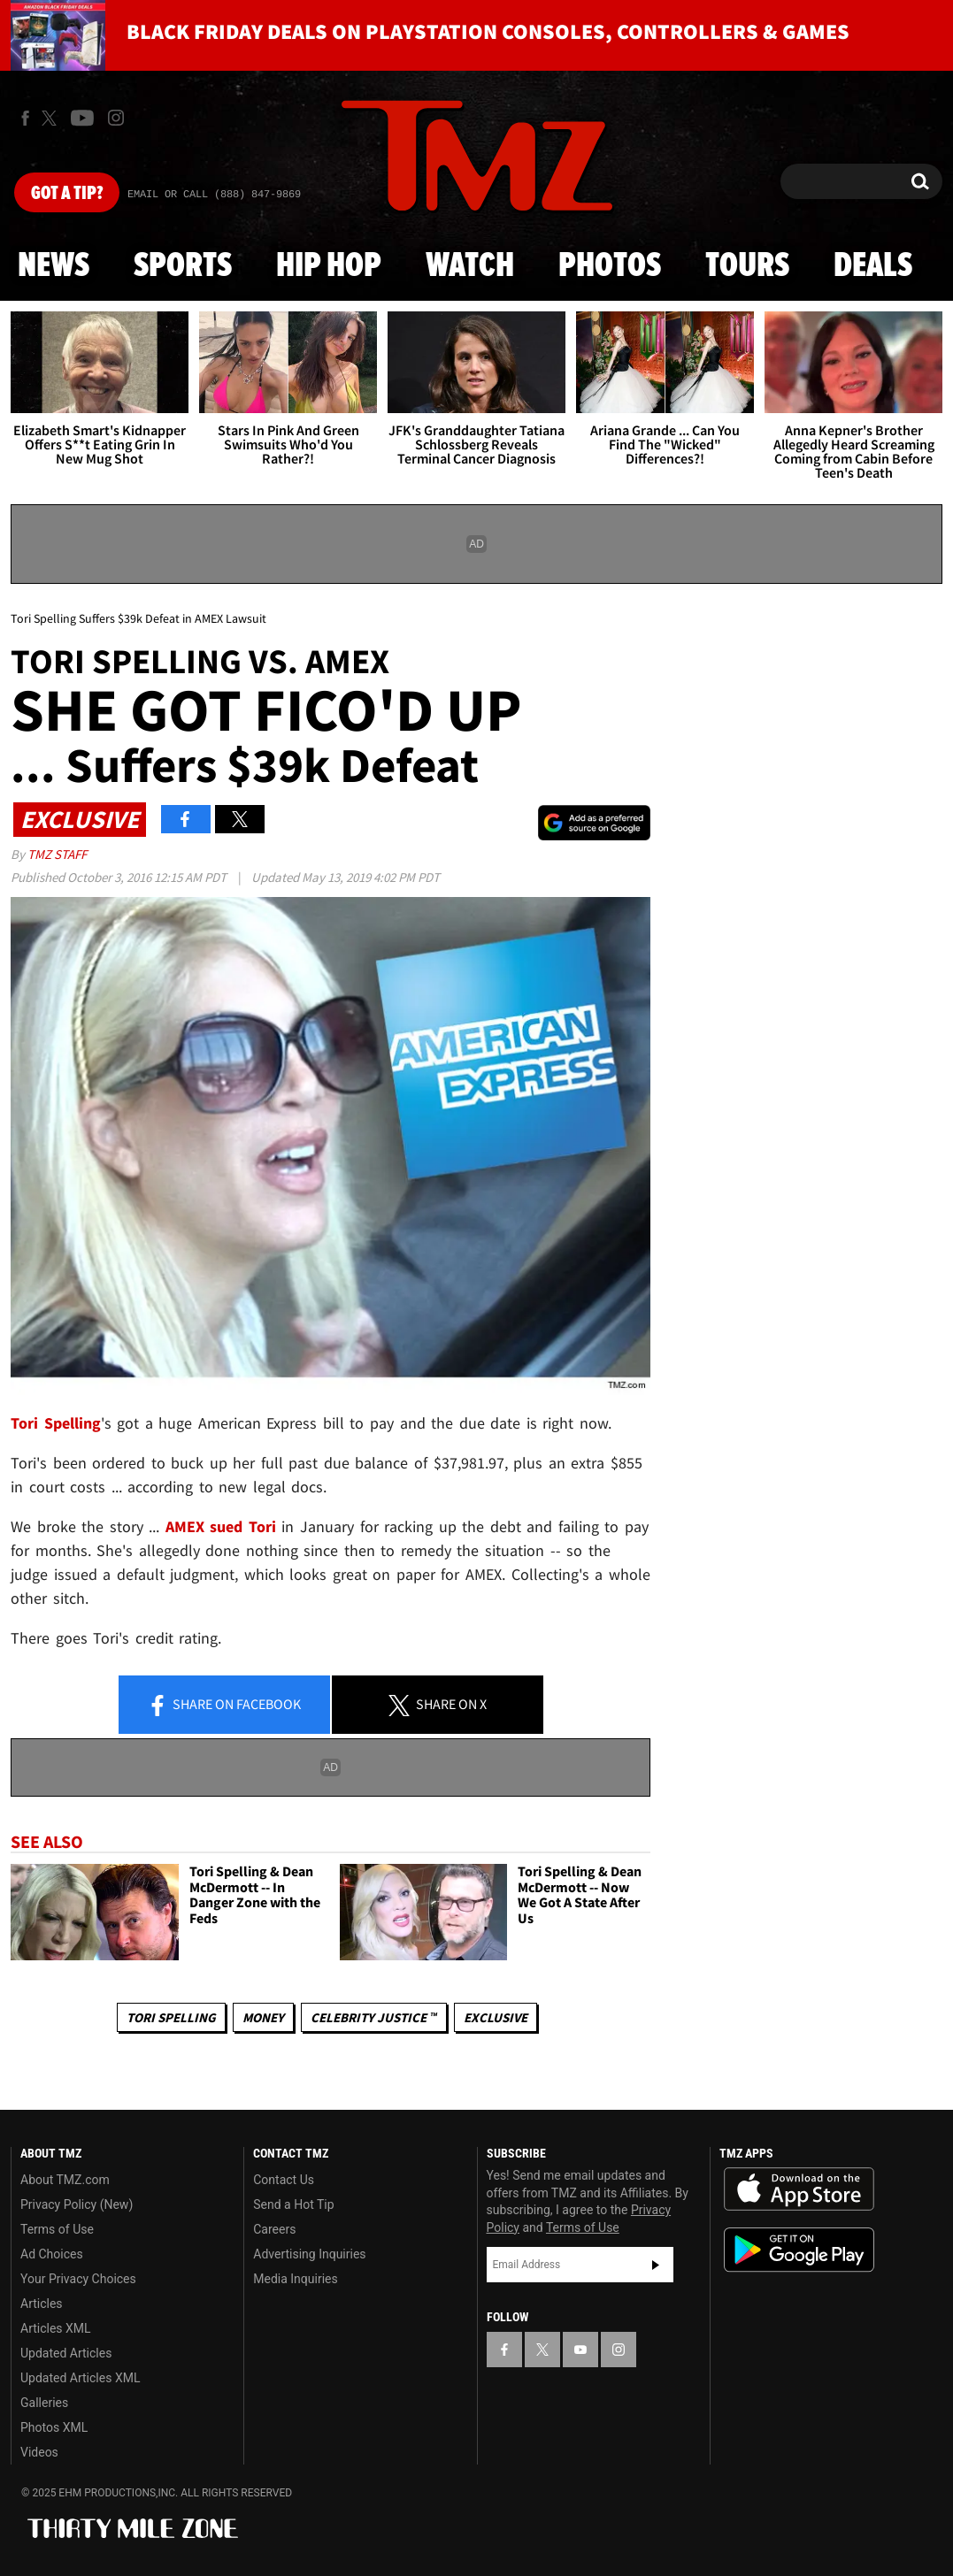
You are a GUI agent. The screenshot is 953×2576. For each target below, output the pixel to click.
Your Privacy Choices (78, 2279)
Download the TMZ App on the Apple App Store (799, 2189)
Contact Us (283, 2180)
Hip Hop (328, 266)
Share (224, 1705)
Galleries (44, 2403)
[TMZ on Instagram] (116, 117)
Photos (609, 266)
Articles (41, 2303)
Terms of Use (57, 2229)
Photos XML (54, 2427)
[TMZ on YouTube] (580, 2349)
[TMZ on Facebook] (25, 118)
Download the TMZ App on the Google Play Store (799, 2250)
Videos (39, 2452)
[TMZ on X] (52, 118)
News (53, 266)
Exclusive (495, 2017)
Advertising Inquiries (309, 2254)
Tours (747, 266)
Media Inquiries (295, 2279)
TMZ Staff (57, 854)
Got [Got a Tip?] (67, 193)
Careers (274, 2229)
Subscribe (655, 2264)
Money (263, 2017)
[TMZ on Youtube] (82, 118)
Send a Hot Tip (293, 2204)
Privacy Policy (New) (76, 2204)
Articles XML (55, 2328)
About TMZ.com (65, 2180)
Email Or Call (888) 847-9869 (214, 194)
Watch (470, 266)
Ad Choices (51, 2254)
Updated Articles (65, 2353)
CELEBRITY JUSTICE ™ (374, 2017)
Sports (183, 266)
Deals (873, 266)
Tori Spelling (171, 2017)
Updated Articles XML (80, 2378)
